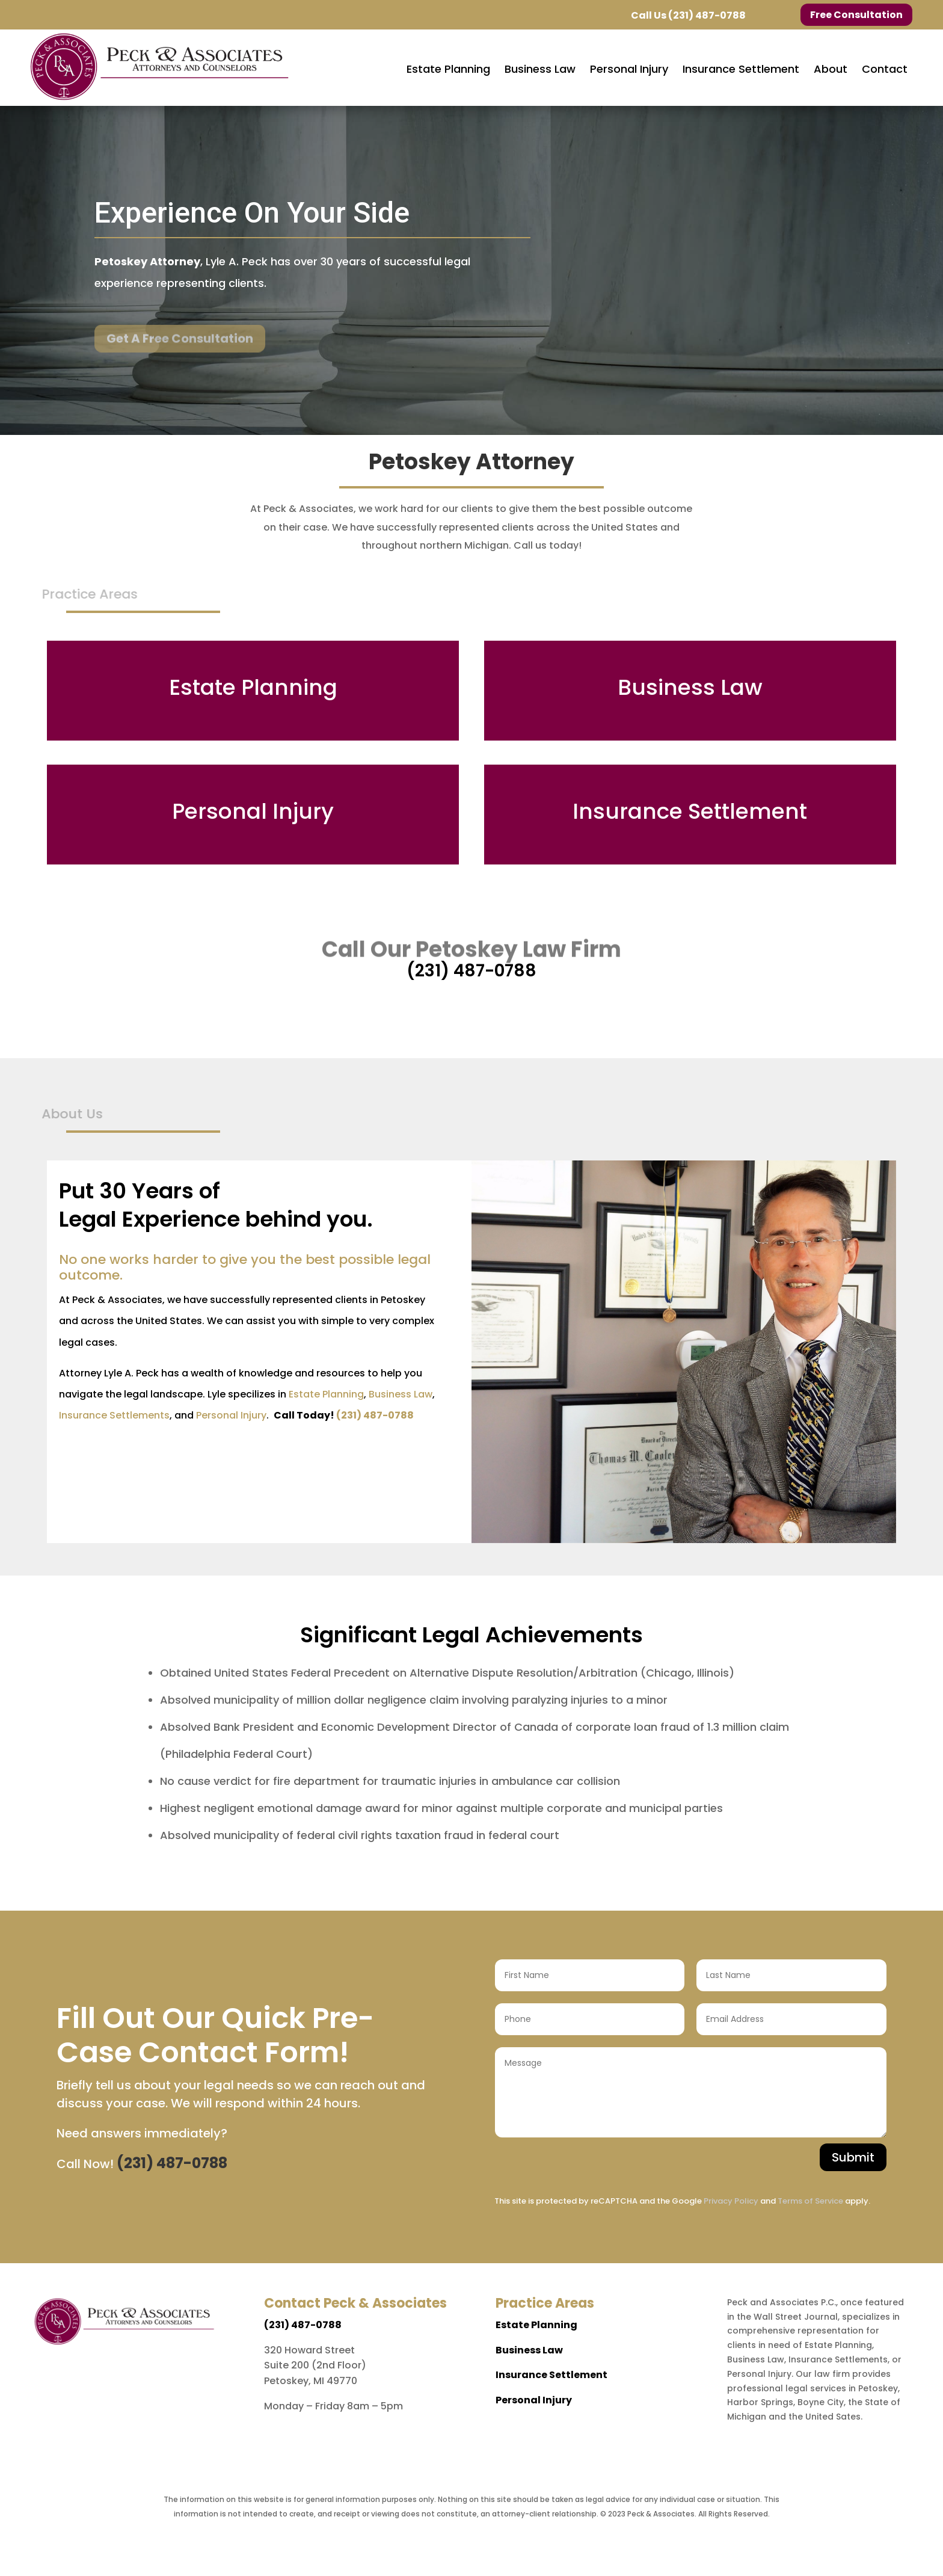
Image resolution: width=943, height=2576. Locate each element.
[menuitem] (448, 69)
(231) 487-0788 (707, 15)
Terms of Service (810, 2201)
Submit (853, 2157)
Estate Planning (326, 1394)
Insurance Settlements (114, 1415)
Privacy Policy (731, 2201)
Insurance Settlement (551, 2375)
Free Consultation (856, 15)
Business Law (400, 1394)
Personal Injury (231, 1415)
